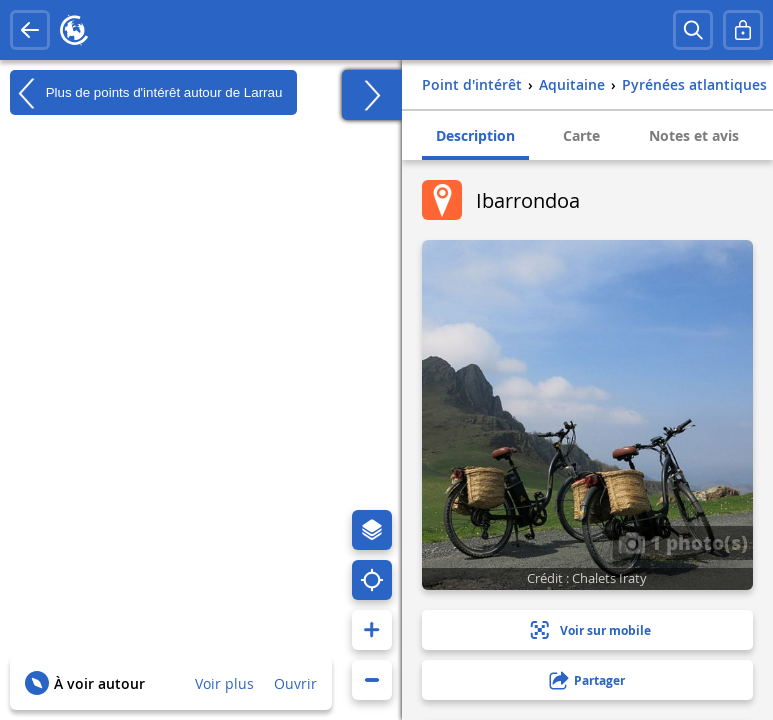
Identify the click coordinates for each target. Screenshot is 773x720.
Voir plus (224, 683)
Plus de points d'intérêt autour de (146, 93)
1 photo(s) (683, 542)
